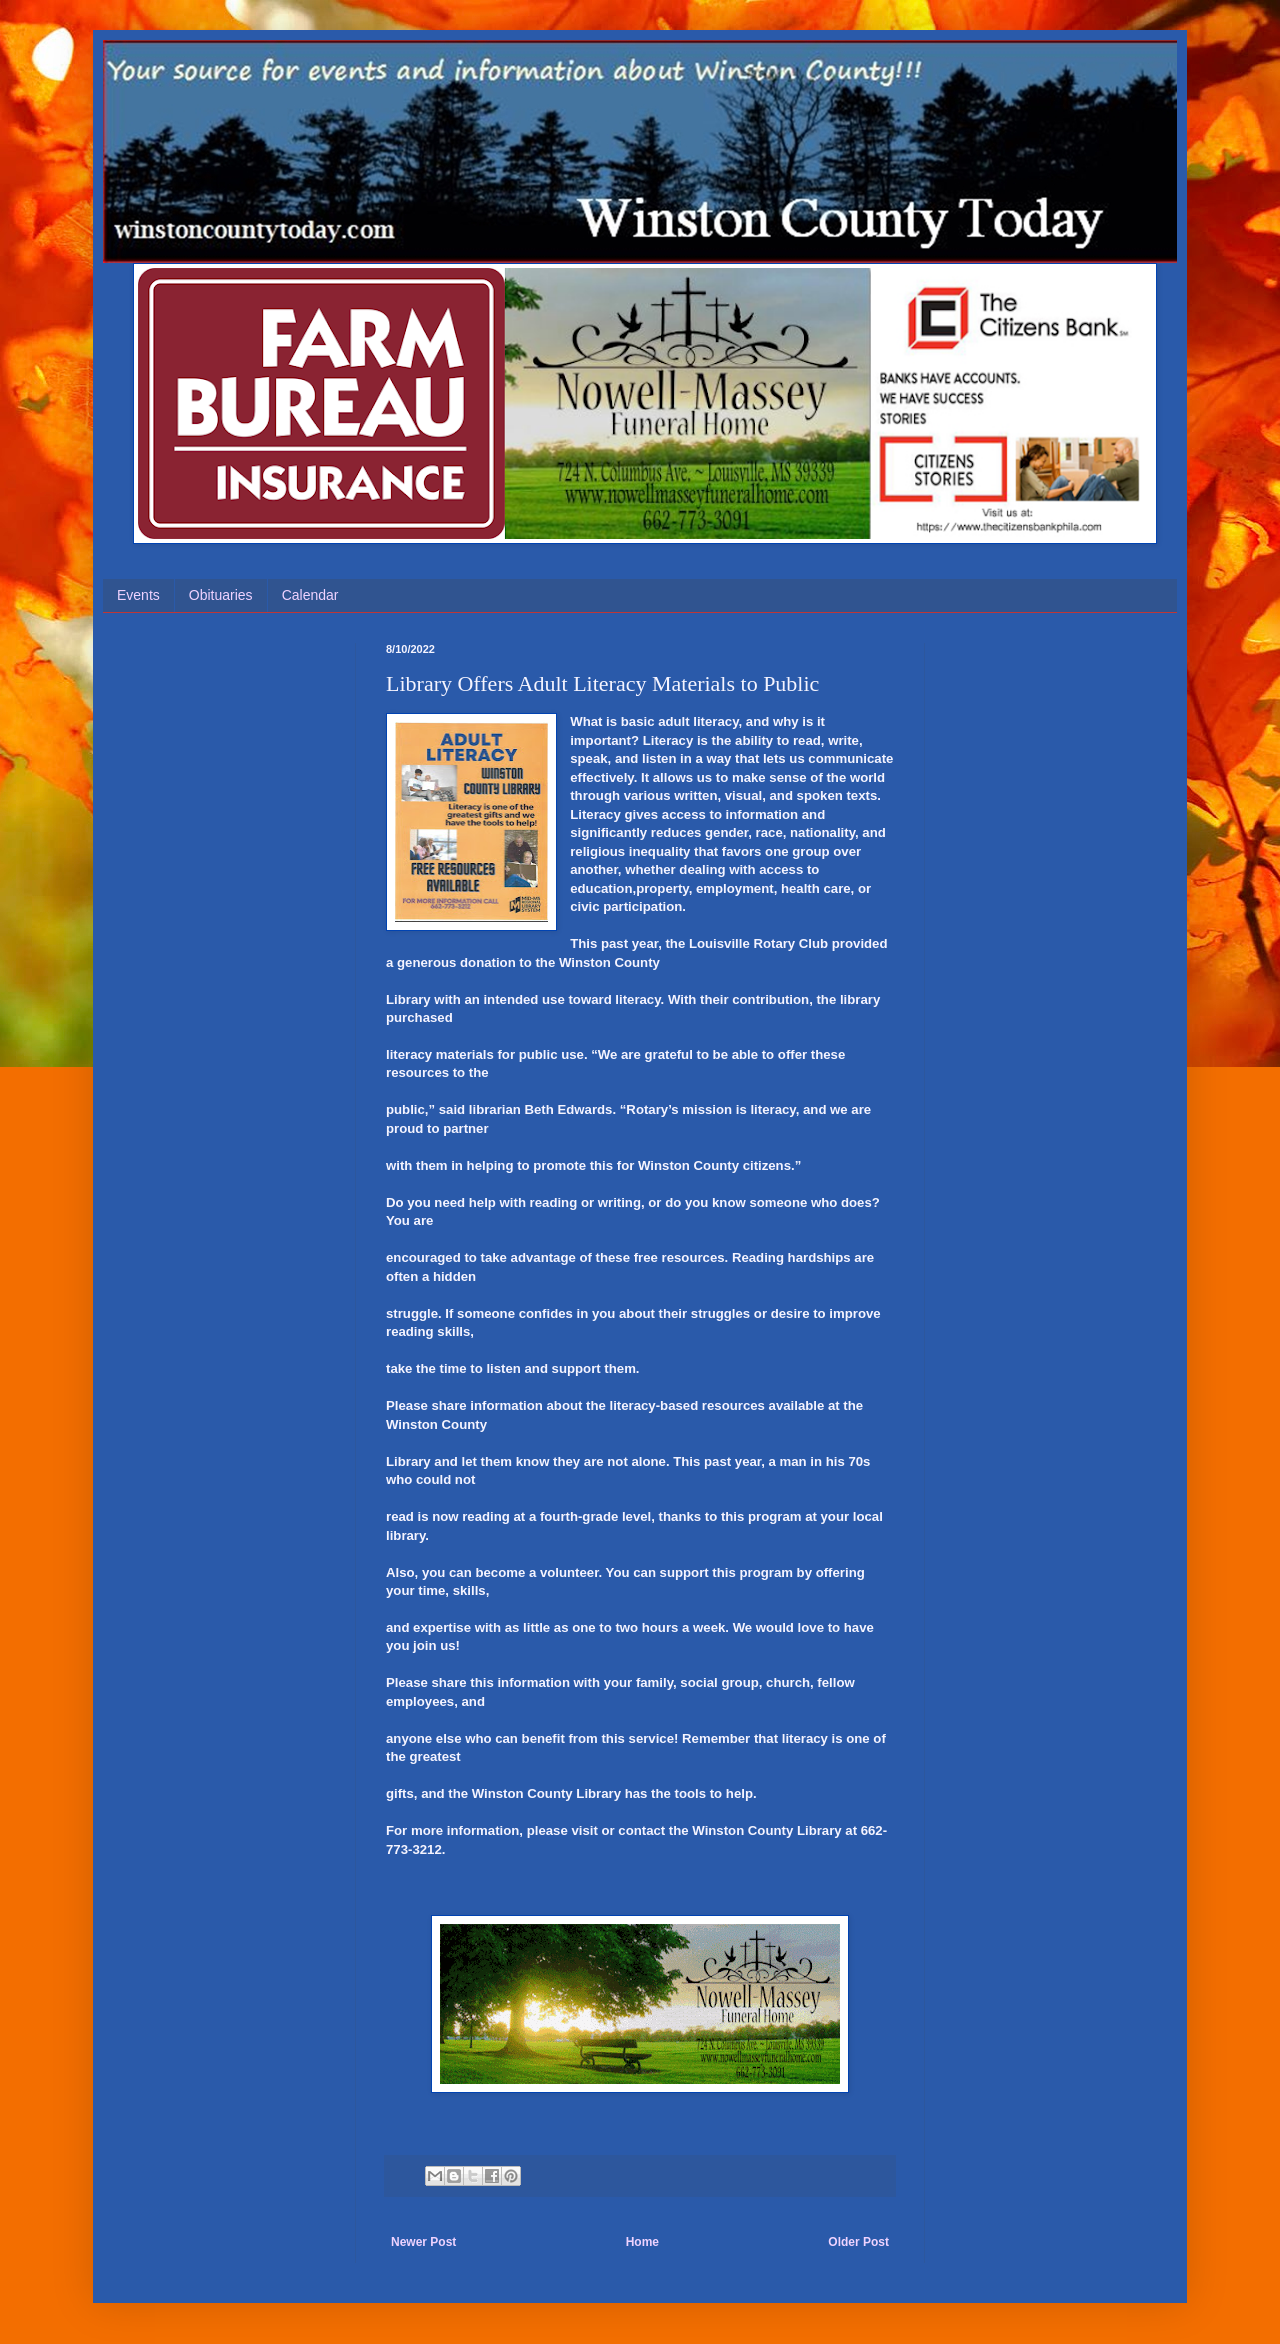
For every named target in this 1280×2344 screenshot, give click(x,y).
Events (138, 595)
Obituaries (221, 595)
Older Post (858, 2242)
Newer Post (423, 2242)
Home (642, 2242)
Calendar (310, 595)
